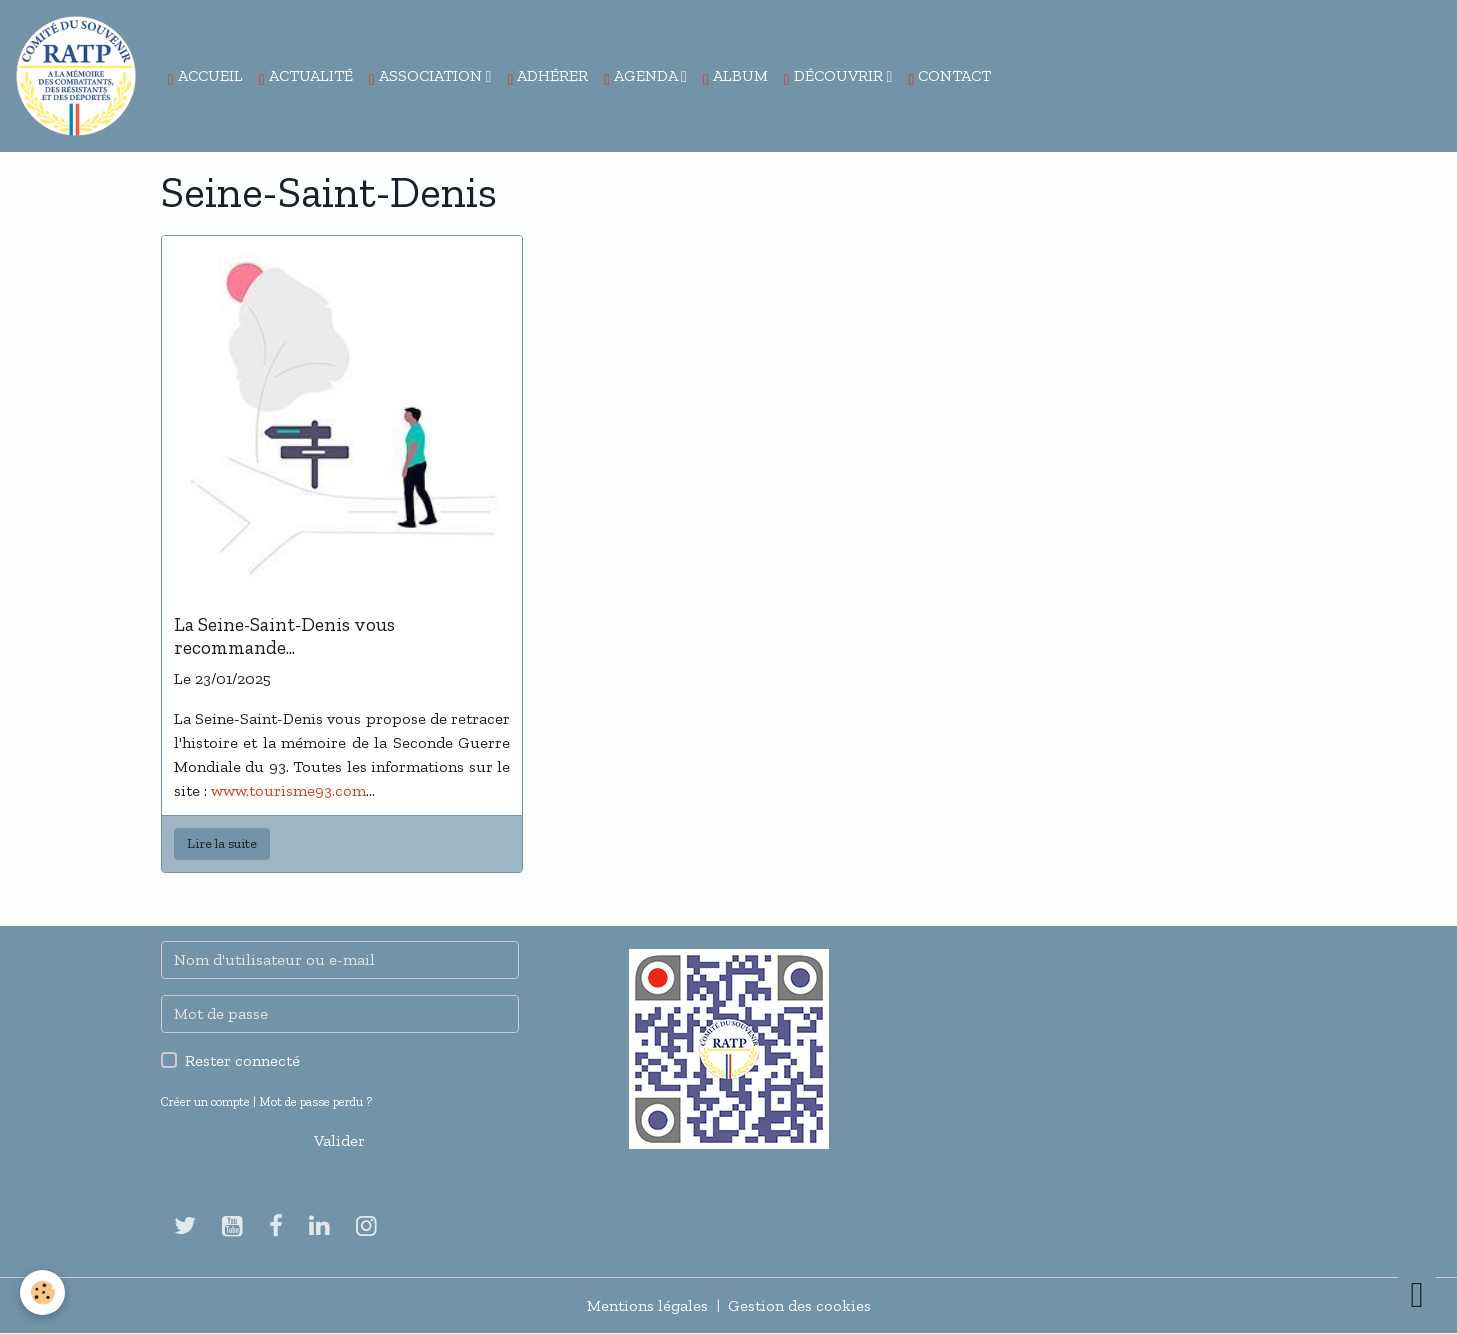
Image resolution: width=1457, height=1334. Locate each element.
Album (735, 77)
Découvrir (835, 77)
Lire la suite (222, 843)
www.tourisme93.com (288, 790)
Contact (949, 77)
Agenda (642, 77)
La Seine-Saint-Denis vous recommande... (284, 636)
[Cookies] (42, 1292)
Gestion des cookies (799, 1305)
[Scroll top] (1417, 1294)
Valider (339, 1140)
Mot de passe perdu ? (315, 1101)
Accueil (205, 77)
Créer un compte (205, 1101)
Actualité (306, 77)
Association (427, 77)
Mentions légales (647, 1305)
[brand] (80, 76)
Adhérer (547, 77)
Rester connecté (242, 1060)
